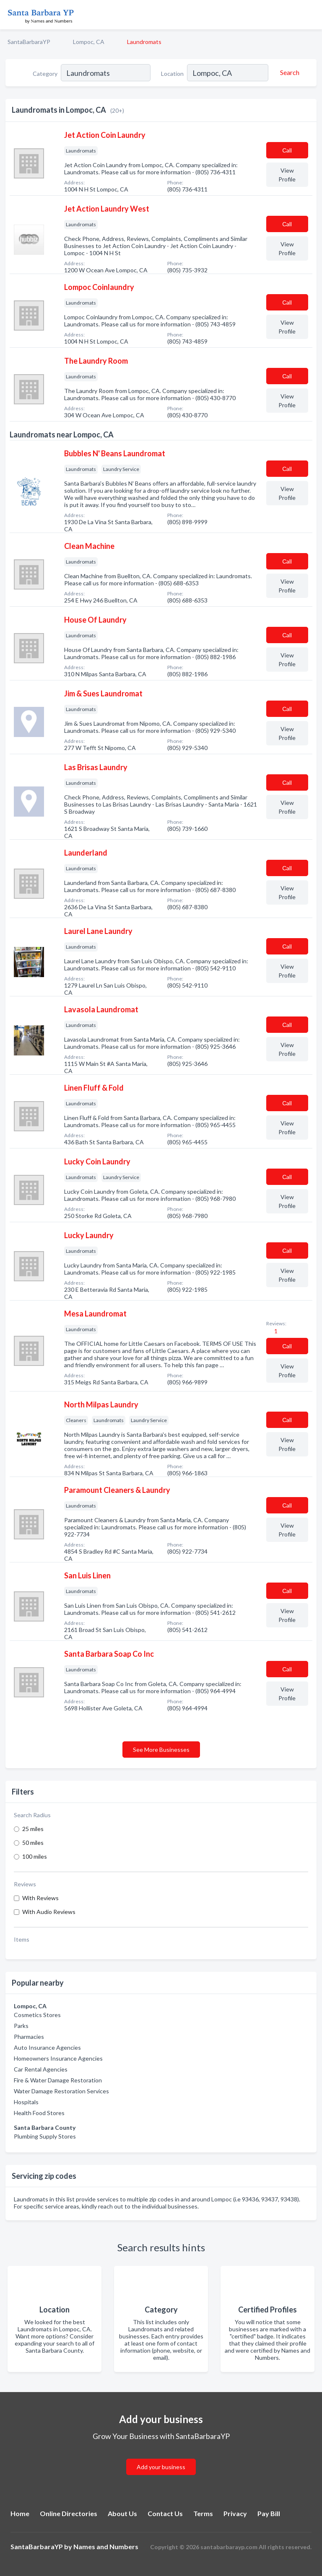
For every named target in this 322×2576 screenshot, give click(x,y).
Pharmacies (29, 2036)
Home (19, 2513)
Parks (21, 2025)
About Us (122, 2513)
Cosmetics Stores (37, 2014)
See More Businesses (161, 1749)
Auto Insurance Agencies (47, 2047)
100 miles (34, 1856)
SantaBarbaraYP (29, 41)
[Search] (288, 72)
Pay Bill (268, 2513)
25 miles (33, 1828)
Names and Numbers (105, 2546)
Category (45, 73)
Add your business (161, 2466)
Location (172, 73)
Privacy (235, 2513)
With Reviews (40, 1897)
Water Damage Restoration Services (61, 2091)
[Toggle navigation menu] (310, 14)
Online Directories (68, 2513)
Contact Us (165, 2513)
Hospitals (26, 2101)
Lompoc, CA (88, 41)
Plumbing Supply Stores (45, 2136)
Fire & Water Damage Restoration (58, 2080)
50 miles (33, 1842)
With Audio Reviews (48, 1911)
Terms (203, 2513)
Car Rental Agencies (41, 2069)
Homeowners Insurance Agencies (58, 2058)
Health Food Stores (39, 2112)
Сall (287, 150)
